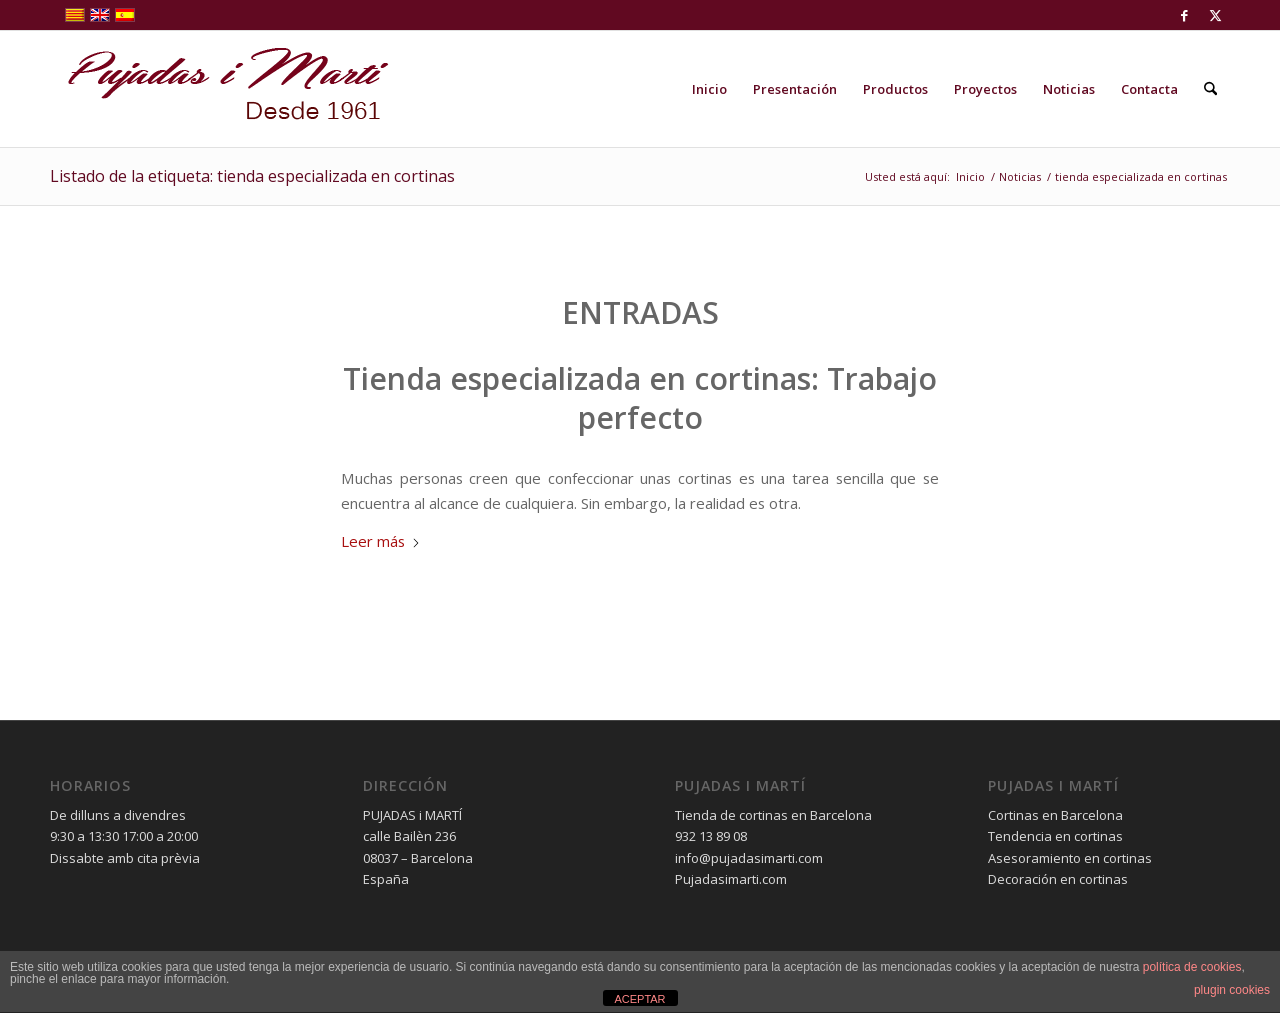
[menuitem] (709, 89)
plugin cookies (1232, 990)
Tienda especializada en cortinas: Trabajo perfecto (640, 398)
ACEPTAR (639, 999)
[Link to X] (1215, 15)
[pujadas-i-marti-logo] (220, 89)
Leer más (381, 541)
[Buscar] (1210, 89)
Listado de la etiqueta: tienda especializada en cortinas (252, 176)
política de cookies (1192, 967)
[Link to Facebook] (1184, 15)
